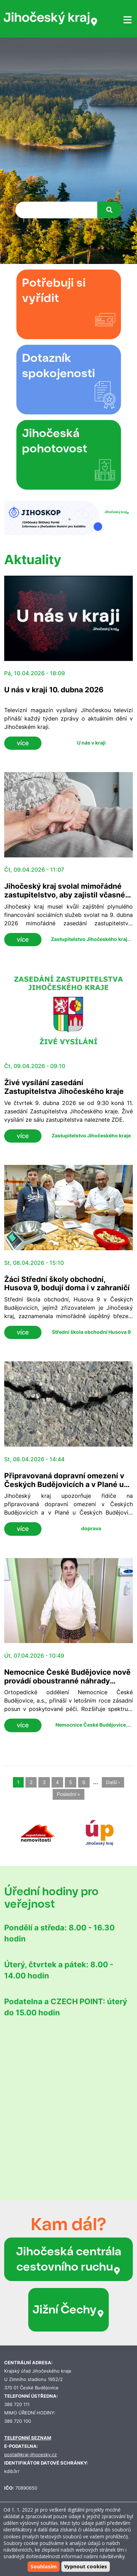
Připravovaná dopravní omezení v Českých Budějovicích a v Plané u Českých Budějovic (64, 1484)
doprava (91, 1528)
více (23, 743)
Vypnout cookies (85, 2566)
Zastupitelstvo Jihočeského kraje (90, 939)
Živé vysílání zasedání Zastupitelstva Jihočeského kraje (64, 1087)
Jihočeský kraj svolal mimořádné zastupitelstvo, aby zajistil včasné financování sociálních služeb (64, 895)
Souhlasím (43, 2566)
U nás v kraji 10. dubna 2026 (54, 689)
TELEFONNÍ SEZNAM (27, 2438)
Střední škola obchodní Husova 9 (91, 1332)
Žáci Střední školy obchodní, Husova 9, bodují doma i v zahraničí (67, 1283)
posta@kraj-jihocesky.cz (30, 2454)
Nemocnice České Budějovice (90, 1725)
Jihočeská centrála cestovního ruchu (68, 2259)
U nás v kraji (91, 743)
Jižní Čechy (68, 2310)
